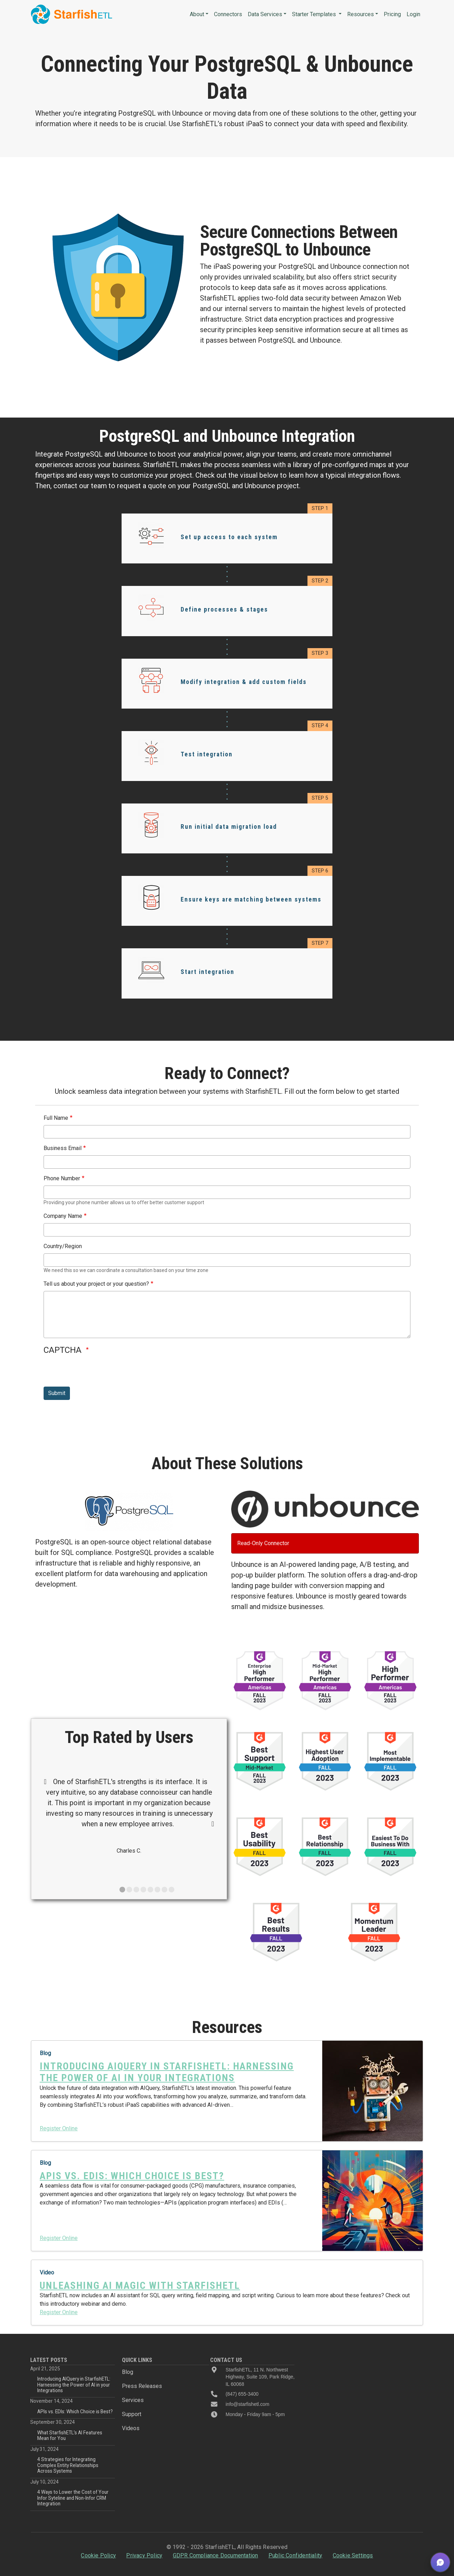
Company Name (63, 1216)
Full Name (56, 1118)
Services (133, 2400)
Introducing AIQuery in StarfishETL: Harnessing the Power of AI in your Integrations (73, 2384)
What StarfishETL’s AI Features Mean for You (69, 2435)
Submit (56, 1393)
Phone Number (62, 1178)
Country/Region (63, 1246)
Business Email (63, 1148)
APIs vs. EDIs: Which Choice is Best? (75, 2411)
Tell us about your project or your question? (96, 1283)
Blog (127, 2372)
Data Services (265, 14)
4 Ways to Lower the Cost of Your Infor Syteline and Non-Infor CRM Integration (73, 2497)
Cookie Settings (353, 2555)
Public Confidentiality (295, 2555)
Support (131, 2414)
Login (413, 14)
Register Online (59, 2128)
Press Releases (142, 2386)
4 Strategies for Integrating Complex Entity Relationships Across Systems (67, 2465)
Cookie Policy (98, 2555)
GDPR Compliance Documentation (215, 2555)
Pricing (392, 14)
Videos (131, 2428)
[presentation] (97, 1373)
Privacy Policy (144, 2555)
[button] (440, 2562)
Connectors (228, 14)
